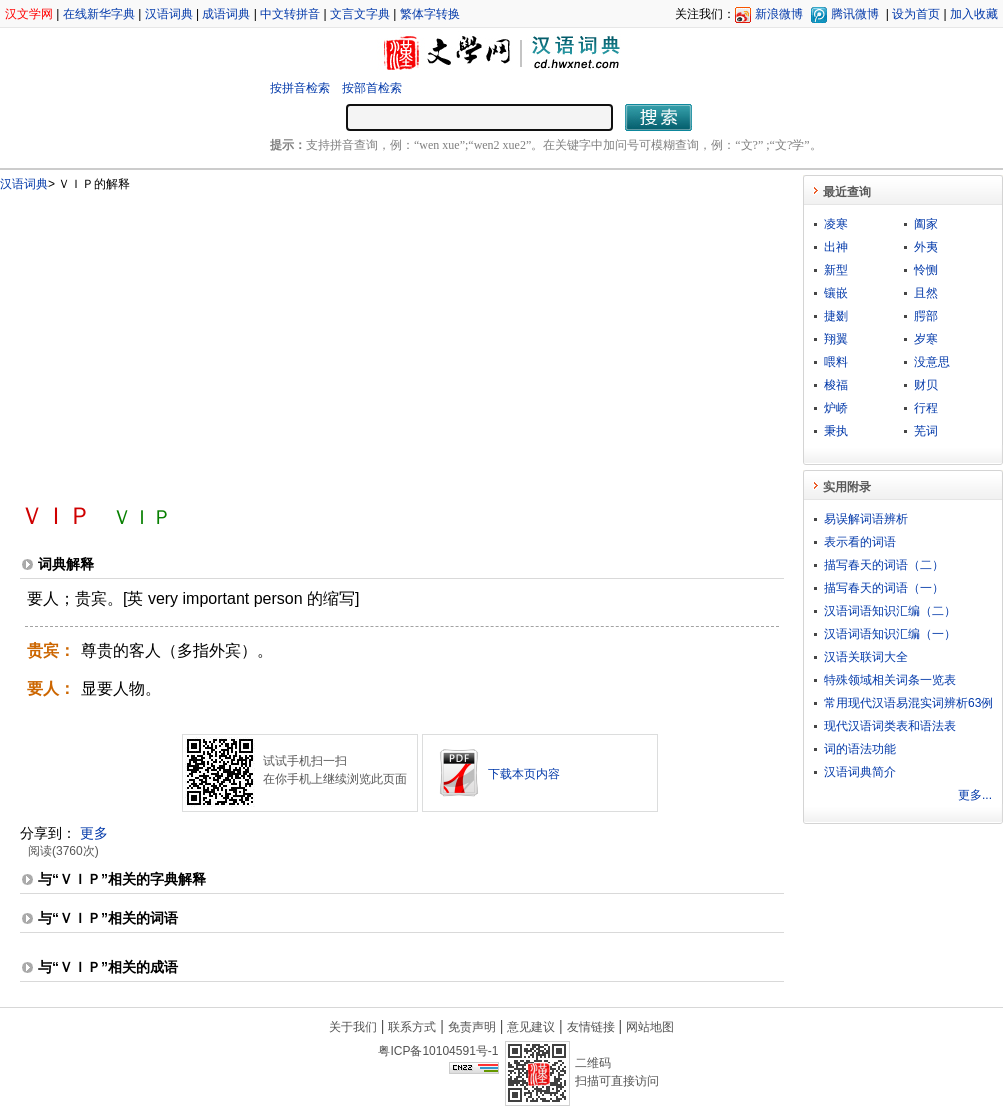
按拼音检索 (300, 88)
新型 (836, 270)
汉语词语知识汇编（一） (890, 634)
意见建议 (531, 1027)
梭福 (836, 385)
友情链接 (591, 1027)
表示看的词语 (860, 542)
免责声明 (472, 1027)
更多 (94, 833)
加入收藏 (974, 14)
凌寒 (836, 224)
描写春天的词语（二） (884, 565)
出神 (836, 247)
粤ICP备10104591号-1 (438, 1051)
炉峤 (836, 408)
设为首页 (916, 14)
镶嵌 (836, 293)
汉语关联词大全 (866, 657)
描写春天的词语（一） (884, 588)
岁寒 (926, 339)
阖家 (926, 224)
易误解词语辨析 (866, 519)
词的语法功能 (860, 749)
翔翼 (836, 339)
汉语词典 (169, 14)
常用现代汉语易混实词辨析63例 (908, 703)
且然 (926, 293)
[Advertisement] (272, 338)
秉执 (836, 431)
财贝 (926, 385)
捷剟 (836, 316)
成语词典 (226, 14)
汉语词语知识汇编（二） (890, 611)
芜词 (926, 431)
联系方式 (412, 1027)
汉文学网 (29, 14)
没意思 (932, 362)
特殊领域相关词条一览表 (890, 680)
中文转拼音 (290, 14)
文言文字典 (360, 14)
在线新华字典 (99, 14)
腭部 (926, 316)
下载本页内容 (524, 774)
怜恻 (926, 270)
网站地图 (650, 1027)
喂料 (836, 362)
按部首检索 (372, 88)
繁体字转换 (430, 14)
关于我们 (353, 1027)
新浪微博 (779, 14)
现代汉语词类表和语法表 (890, 726)
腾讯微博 (855, 14)
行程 (926, 408)
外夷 (926, 247)
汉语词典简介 (860, 772)
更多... (975, 795)
